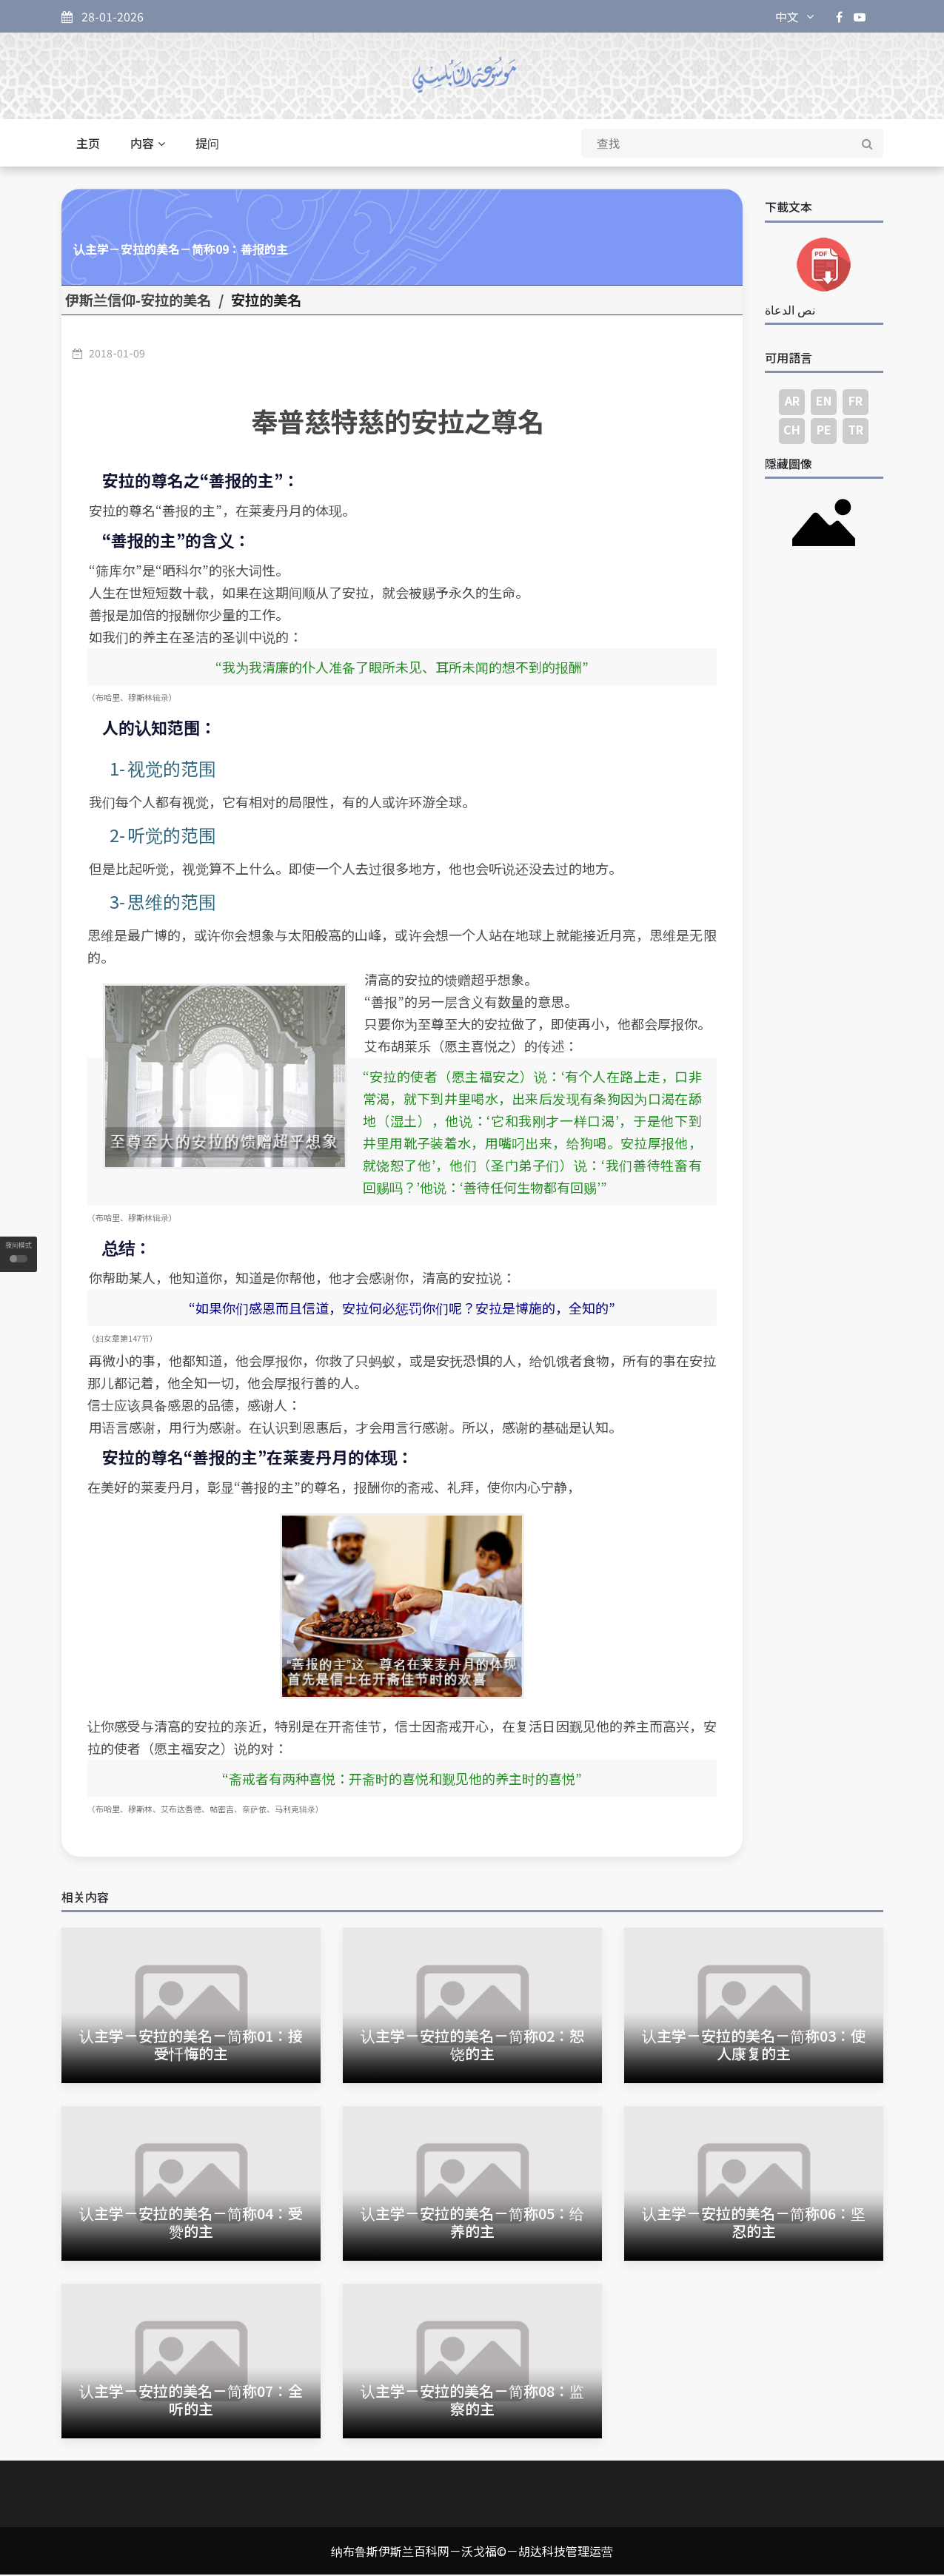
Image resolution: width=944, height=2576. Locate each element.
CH (791, 431)
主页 (88, 145)
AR (792, 402)
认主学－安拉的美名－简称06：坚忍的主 (754, 2223)
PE (824, 431)
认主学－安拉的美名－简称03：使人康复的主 (754, 2045)
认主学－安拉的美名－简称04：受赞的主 (191, 2223)
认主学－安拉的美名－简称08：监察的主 (472, 2401)
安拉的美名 (266, 302)
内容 (147, 145)
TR (855, 431)
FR (855, 402)
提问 (207, 145)
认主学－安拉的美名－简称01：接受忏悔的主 (191, 2045)
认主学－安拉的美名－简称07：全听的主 (191, 2401)
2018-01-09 (117, 354)
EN (823, 402)
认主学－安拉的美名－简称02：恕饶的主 (472, 2045)
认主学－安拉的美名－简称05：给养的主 (472, 2223)
